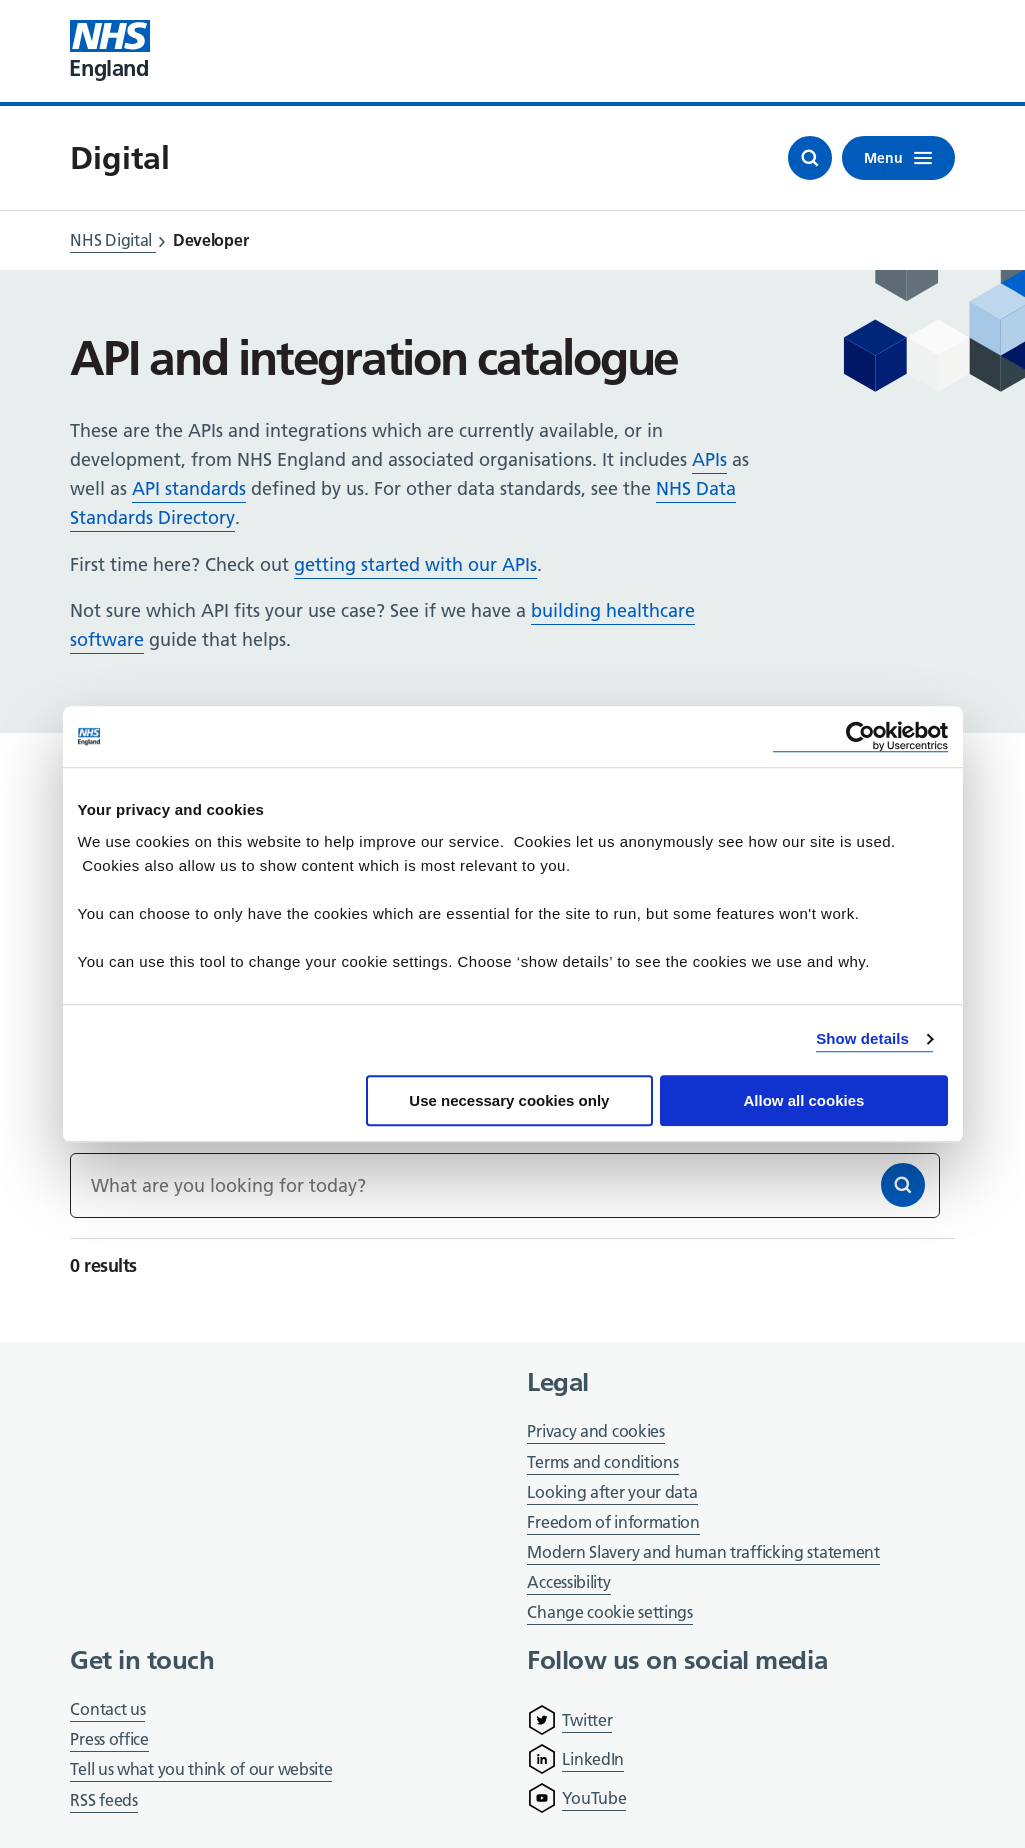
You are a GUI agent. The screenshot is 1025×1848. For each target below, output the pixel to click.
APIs (709, 459)
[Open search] (810, 158)
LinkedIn (593, 1759)
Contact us (107, 1709)
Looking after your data (612, 1492)
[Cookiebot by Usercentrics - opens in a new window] (860, 736)
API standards (189, 488)
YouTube (594, 1798)
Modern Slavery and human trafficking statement (703, 1553)
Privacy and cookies (595, 1431)
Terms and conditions (602, 1462)
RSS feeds (103, 1800)
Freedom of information (613, 1522)
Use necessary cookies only (509, 1100)
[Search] (903, 1185)
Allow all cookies (804, 1100)
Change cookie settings (609, 1613)
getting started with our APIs (415, 564)
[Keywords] (504, 1185)
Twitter (587, 1720)
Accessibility (568, 1582)
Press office (109, 1740)
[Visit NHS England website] (110, 51)
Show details (862, 1038)
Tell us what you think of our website (201, 1769)
